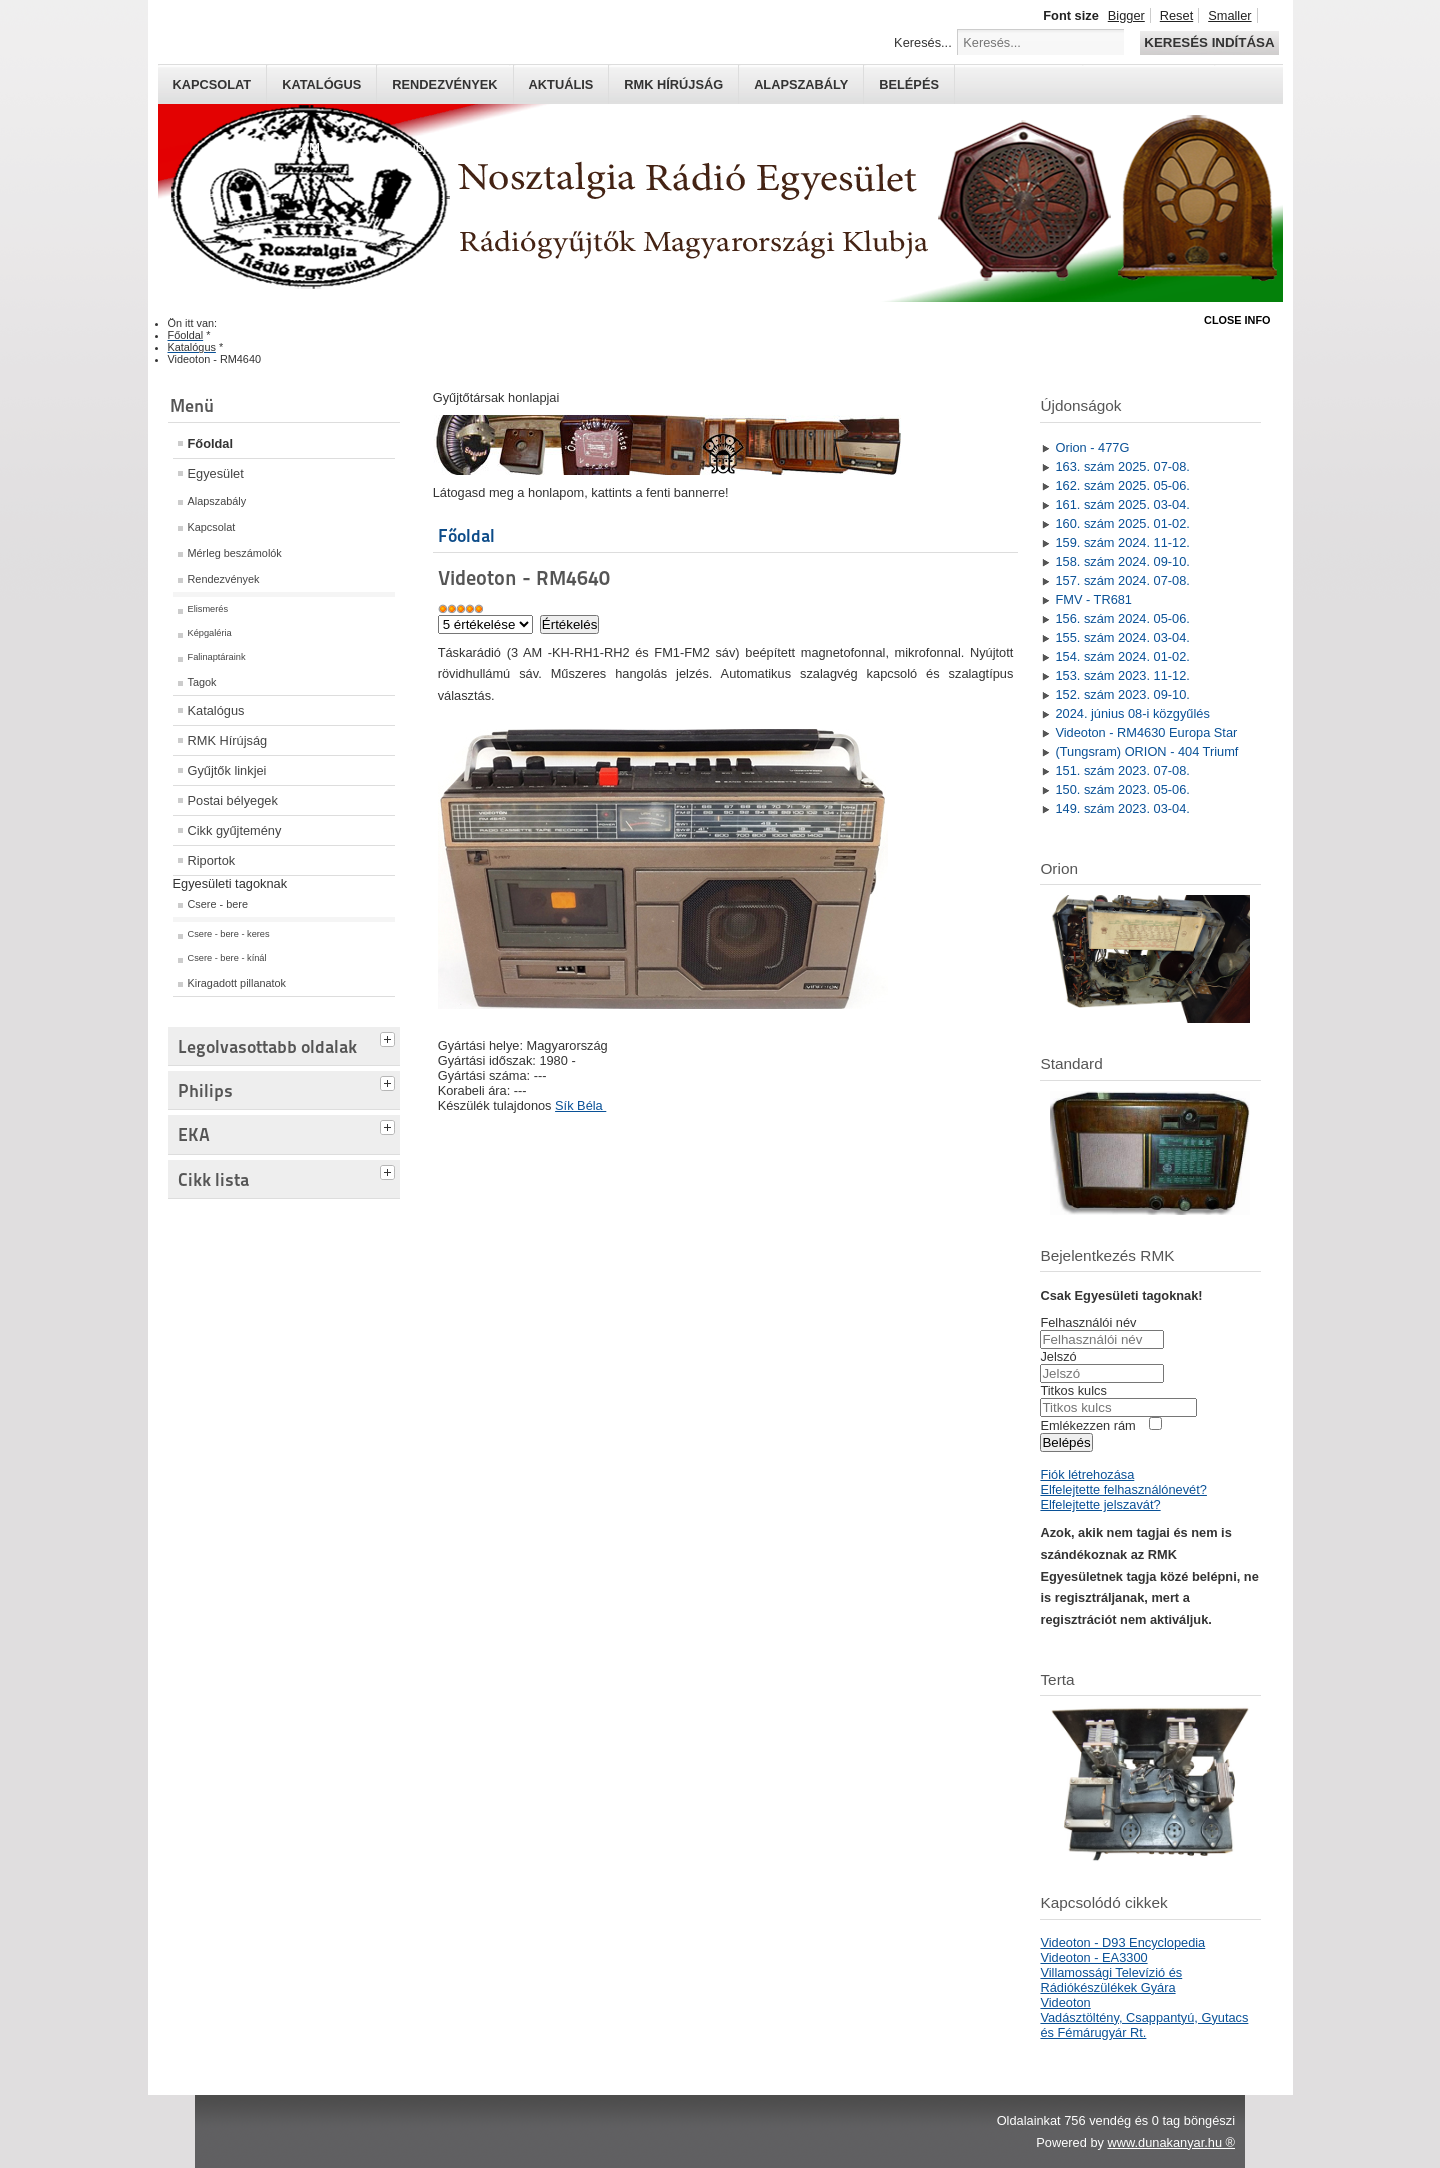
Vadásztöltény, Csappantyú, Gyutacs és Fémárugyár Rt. (1144, 2025)
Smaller (1229, 15)
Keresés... (923, 42)
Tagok (202, 682)
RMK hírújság (673, 84)
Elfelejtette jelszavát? (1100, 1504)
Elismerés (208, 609)
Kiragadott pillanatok (237, 983)
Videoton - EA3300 (1093, 1957)
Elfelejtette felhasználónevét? (1123, 1489)
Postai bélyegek (233, 800)
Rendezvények (444, 84)
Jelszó (1058, 1356)
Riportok (212, 860)
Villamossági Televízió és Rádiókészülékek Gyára (1111, 1980)
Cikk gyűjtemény (235, 830)
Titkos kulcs (1073, 1390)
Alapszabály (801, 84)
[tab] (390, 1037)
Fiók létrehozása (1087, 1474)
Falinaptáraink (217, 657)
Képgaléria (210, 633)
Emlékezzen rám (1087, 1425)
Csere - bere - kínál (227, 958)
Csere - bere (218, 904)
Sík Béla (580, 1105)
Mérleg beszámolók (235, 553)
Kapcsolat (212, 84)
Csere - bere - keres (229, 934)
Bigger (1126, 15)
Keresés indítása (1209, 42)
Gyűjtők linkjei (227, 770)
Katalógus (321, 84)
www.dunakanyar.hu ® (1171, 2142)
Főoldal (211, 443)
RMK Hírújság (228, 740)
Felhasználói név (1088, 1322)
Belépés (909, 84)
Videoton (1065, 2002)
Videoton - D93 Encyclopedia (1122, 1942)
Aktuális (561, 84)
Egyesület (216, 473)
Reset (1176, 15)
